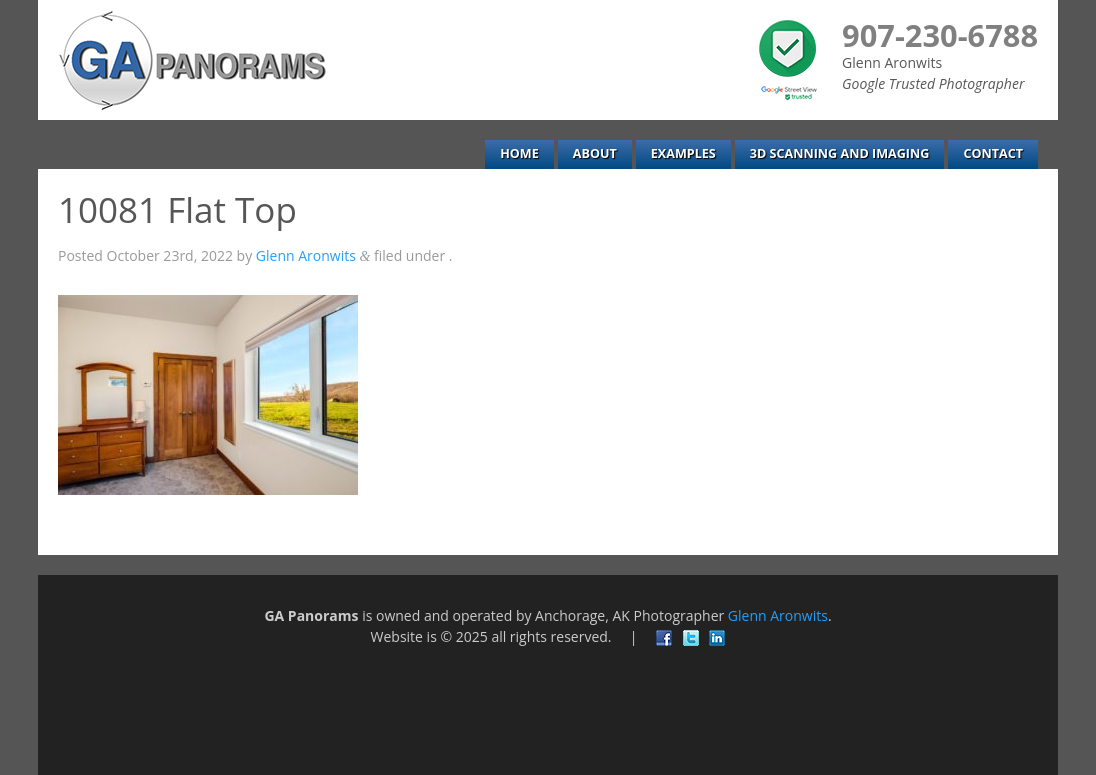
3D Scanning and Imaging (840, 153)
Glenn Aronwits (306, 255)
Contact (993, 153)
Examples (683, 153)
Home (519, 153)
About (595, 153)
